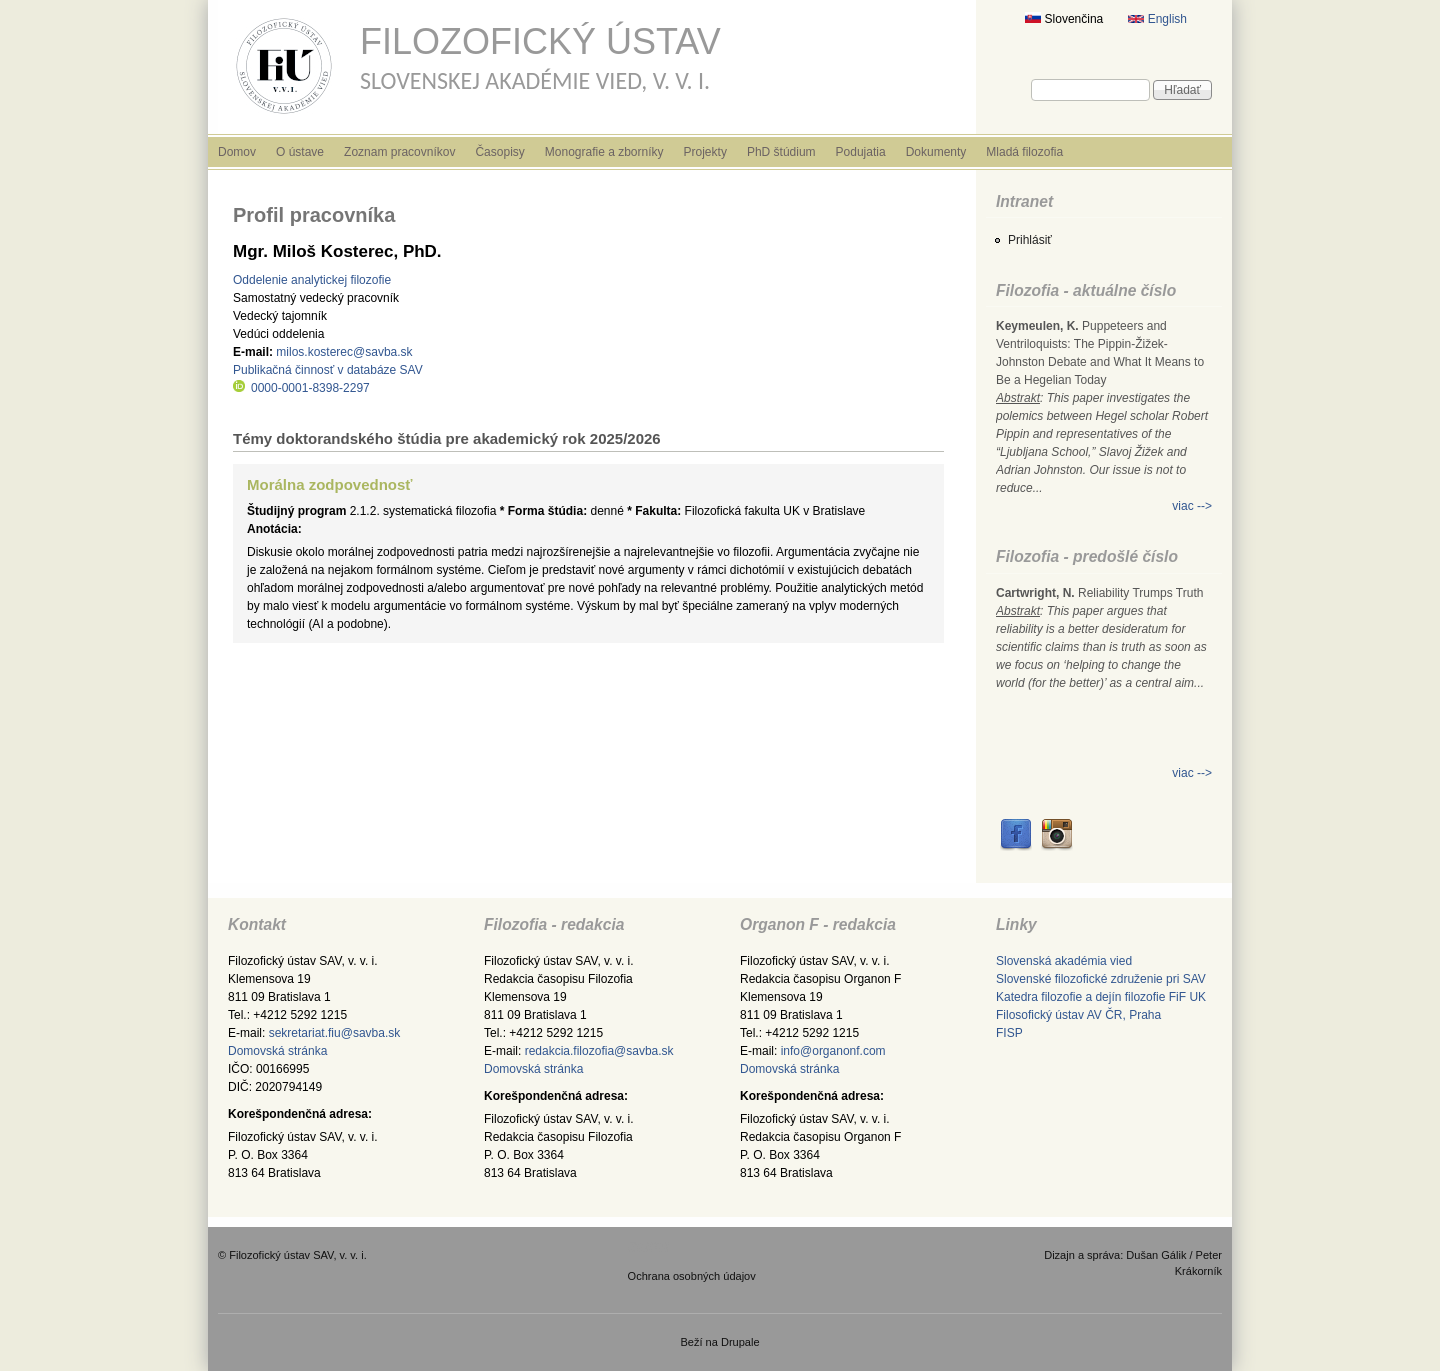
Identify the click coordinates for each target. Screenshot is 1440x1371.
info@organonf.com (833, 1051)
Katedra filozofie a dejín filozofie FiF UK (1101, 997)
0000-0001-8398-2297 (301, 388)
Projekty (705, 152)
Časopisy (499, 152)
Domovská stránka (277, 1051)
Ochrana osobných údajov (692, 1276)
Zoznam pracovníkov (399, 152)
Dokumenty (936, 152)
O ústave (300, 152)
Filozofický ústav (540, 41)
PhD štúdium (781, 152)
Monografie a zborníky (604, 152)
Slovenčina (1064, 19)
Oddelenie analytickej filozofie (312, 280)
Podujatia (861, 152)
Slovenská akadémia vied (1064, 961)
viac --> (1192, 506)
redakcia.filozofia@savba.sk (599, 1051)
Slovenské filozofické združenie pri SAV (1101, 979)
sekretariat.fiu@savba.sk (335, 1033)
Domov (237, 152)
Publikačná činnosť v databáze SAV (328, 370)
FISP (1009, 1033)
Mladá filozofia (1024, 152)
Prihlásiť (1030, 240)
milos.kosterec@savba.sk (344, 352)
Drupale (740, 1342)
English (1157, 19)
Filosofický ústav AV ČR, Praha (1078, 1015)
